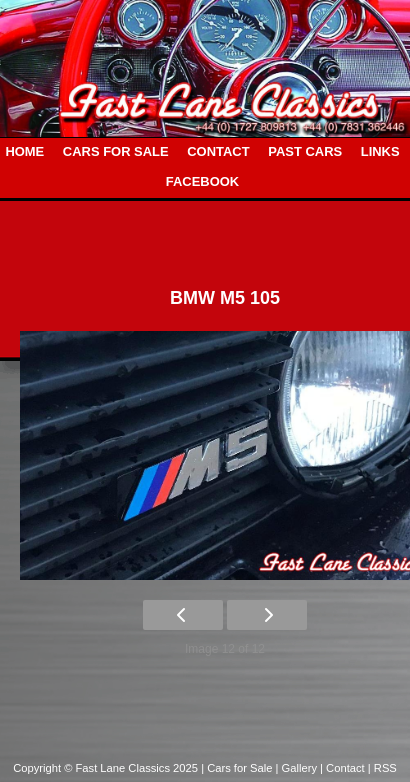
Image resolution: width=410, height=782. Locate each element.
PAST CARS (305, 151)
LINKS (380, 151)
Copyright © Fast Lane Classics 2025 (107, 768)
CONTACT (218, 151)
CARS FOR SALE (116, 151)
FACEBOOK (202, 181)
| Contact (344, 768)
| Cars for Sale (238, 768)
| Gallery (298, 768)
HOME (24, 151)
